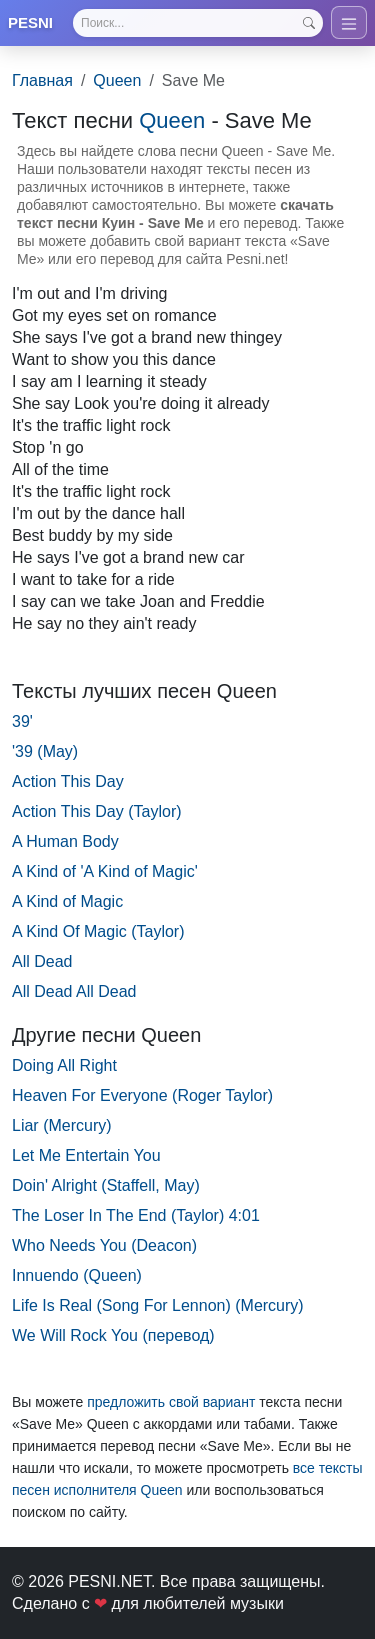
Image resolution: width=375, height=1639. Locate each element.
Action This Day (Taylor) (97, 811)
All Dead (42, 961)
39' (22, 721)
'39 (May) (45, 751)
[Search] (198, 23)
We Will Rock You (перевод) (113, 1335)
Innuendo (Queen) (77, 1275)
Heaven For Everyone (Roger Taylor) (142, 1095)
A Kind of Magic (67, 901)
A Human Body (65, 841)
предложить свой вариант (171, 1402)
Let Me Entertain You (86, 1155)
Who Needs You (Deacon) (104, 1245)
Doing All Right (64, 1065)
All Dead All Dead (74, 991)
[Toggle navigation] (349, 22)
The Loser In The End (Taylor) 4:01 (136, 1215)
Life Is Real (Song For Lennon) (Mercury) (158, 1305)
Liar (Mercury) (62, 1125)
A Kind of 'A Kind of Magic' (105, 871)
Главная (42, 80)
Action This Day (68, 781)
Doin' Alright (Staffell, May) (106, 1185)
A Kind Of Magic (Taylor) (98, 931)
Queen (117, 80)
